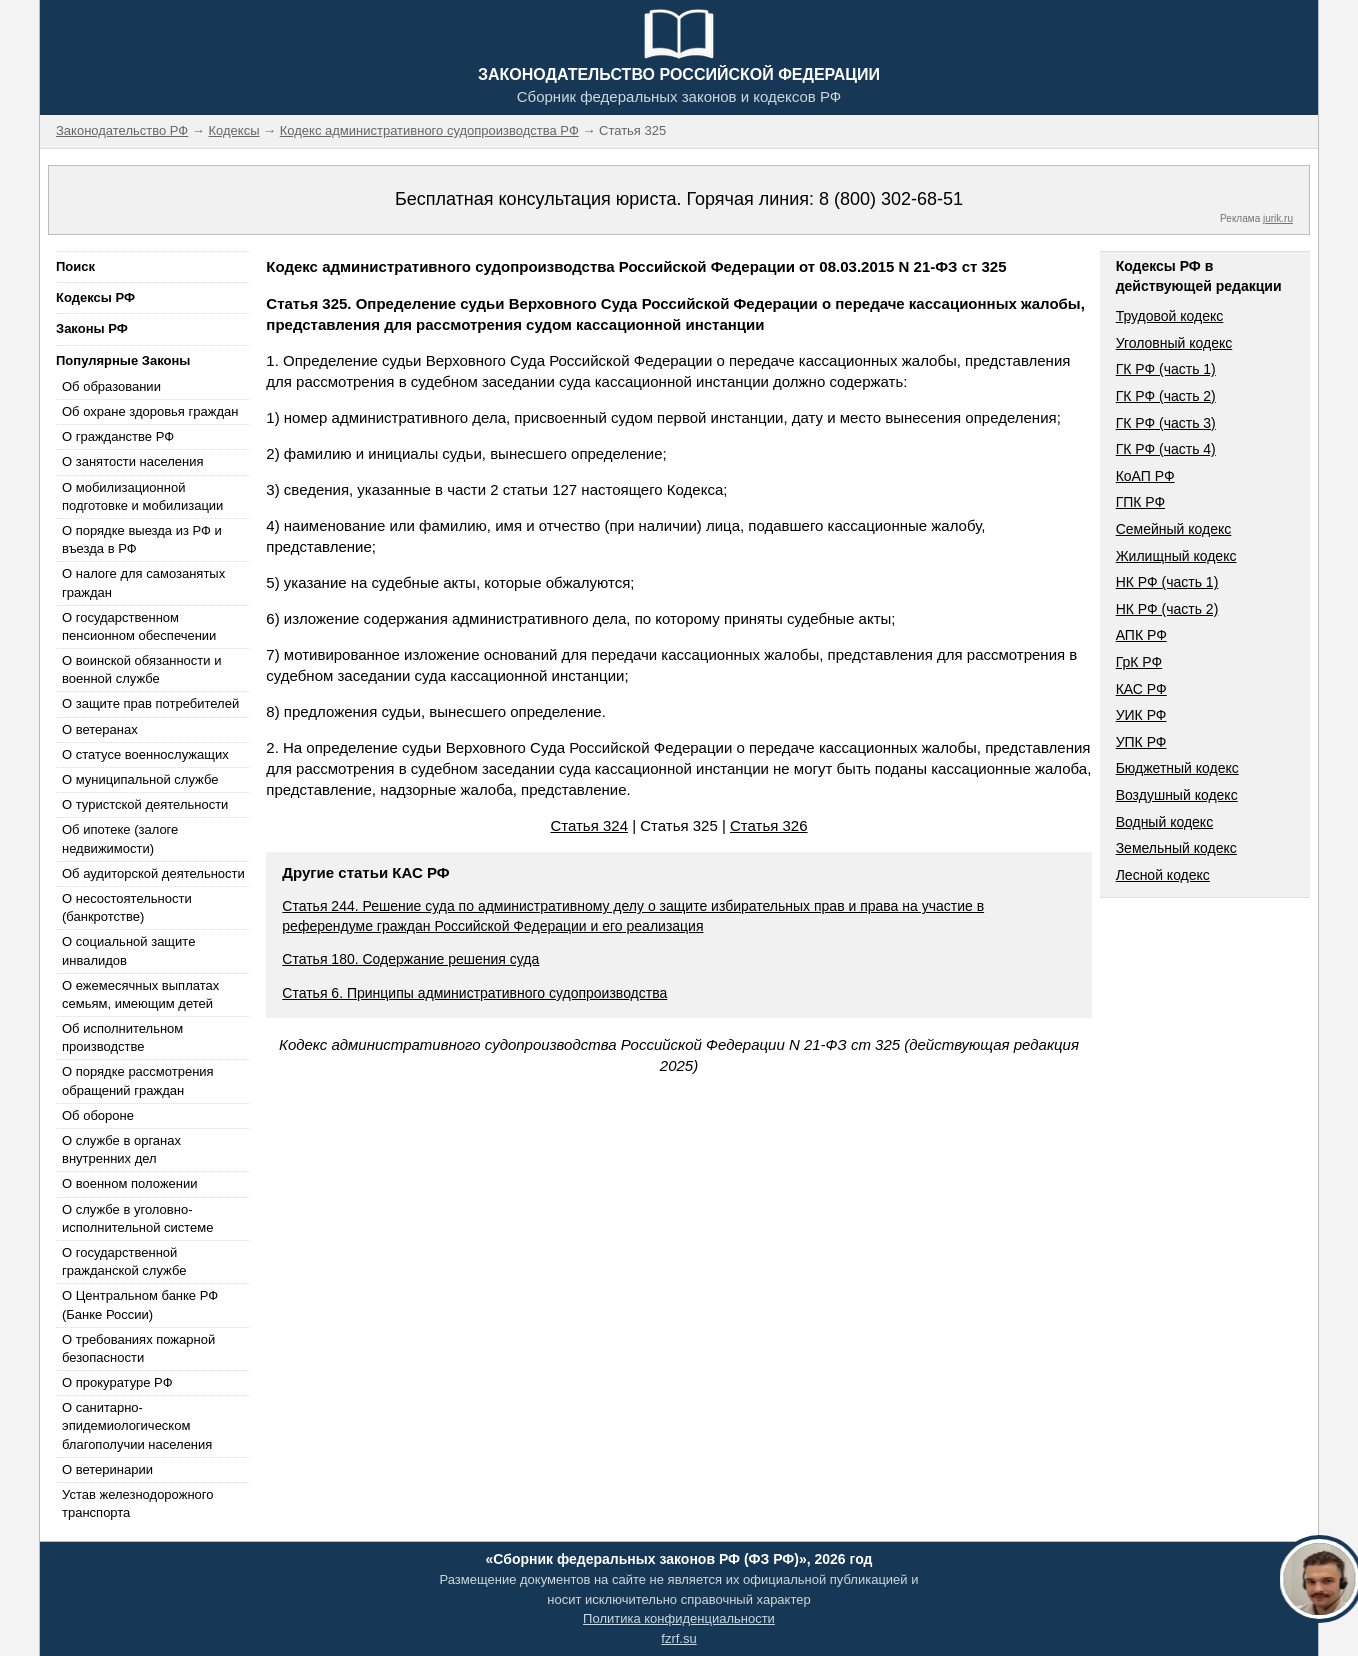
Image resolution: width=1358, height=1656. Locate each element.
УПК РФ (1141, 742)
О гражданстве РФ (118, 436)
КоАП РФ (1145, 476)
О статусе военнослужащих (145, 754)
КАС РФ (1141, 689)
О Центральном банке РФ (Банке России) (140, 1304)
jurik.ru (1278, 218)
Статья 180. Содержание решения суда (410, 959)
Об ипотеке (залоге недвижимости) (120, 838)
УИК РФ (1141, 715)
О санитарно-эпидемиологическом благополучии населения (137, 1425)
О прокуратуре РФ (117, 1382)
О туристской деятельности (145, 804)
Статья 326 (769, 825)
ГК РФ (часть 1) (1166, 369)
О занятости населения (133, 461)
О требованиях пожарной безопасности (138, 1348)
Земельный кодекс (1176, 848)
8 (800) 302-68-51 (891, 199)
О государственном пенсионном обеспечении (139, 626)
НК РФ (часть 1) (1167, 582)
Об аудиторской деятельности (153, 873)
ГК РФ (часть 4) (1166, 449)
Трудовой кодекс (1170, 316)
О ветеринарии (107, 1469)
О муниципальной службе (140, 779)
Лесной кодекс (1163, 875)
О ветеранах (100, 729)
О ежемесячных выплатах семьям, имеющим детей (140, 994)
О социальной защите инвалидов (128, 950)
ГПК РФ (1141, 502)
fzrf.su (678, 1638)
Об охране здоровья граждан (150, 411)
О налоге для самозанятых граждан (143, 582)
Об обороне (98, 1115)
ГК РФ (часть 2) (1166, 396)
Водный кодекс (1165, 822)
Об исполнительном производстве (122, 1037)
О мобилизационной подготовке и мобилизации (142, 496)
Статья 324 (589, 825)
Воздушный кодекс (1177, 795)
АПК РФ (1141, 635)
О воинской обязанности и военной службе (141, 669)
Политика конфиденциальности (679, 1618)
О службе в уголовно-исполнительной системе (138, 1218)
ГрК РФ (1139, 662)
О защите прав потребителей (150, 703)
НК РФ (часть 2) (1167, 609)
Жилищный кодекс (1176, 556)
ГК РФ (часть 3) (1166, 423)
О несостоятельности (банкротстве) (127, 907)
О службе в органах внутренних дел (121, 1149)
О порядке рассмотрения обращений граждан (138, 1080)
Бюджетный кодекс (1177, 768)
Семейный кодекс (1174, 529)
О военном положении (130, 1183)
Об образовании (111, 386)
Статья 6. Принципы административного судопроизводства (474, 993)
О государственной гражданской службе (124, 1261)
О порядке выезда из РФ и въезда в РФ (142, 539)
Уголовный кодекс (1174, 343)
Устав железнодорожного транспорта (137, 1503)
